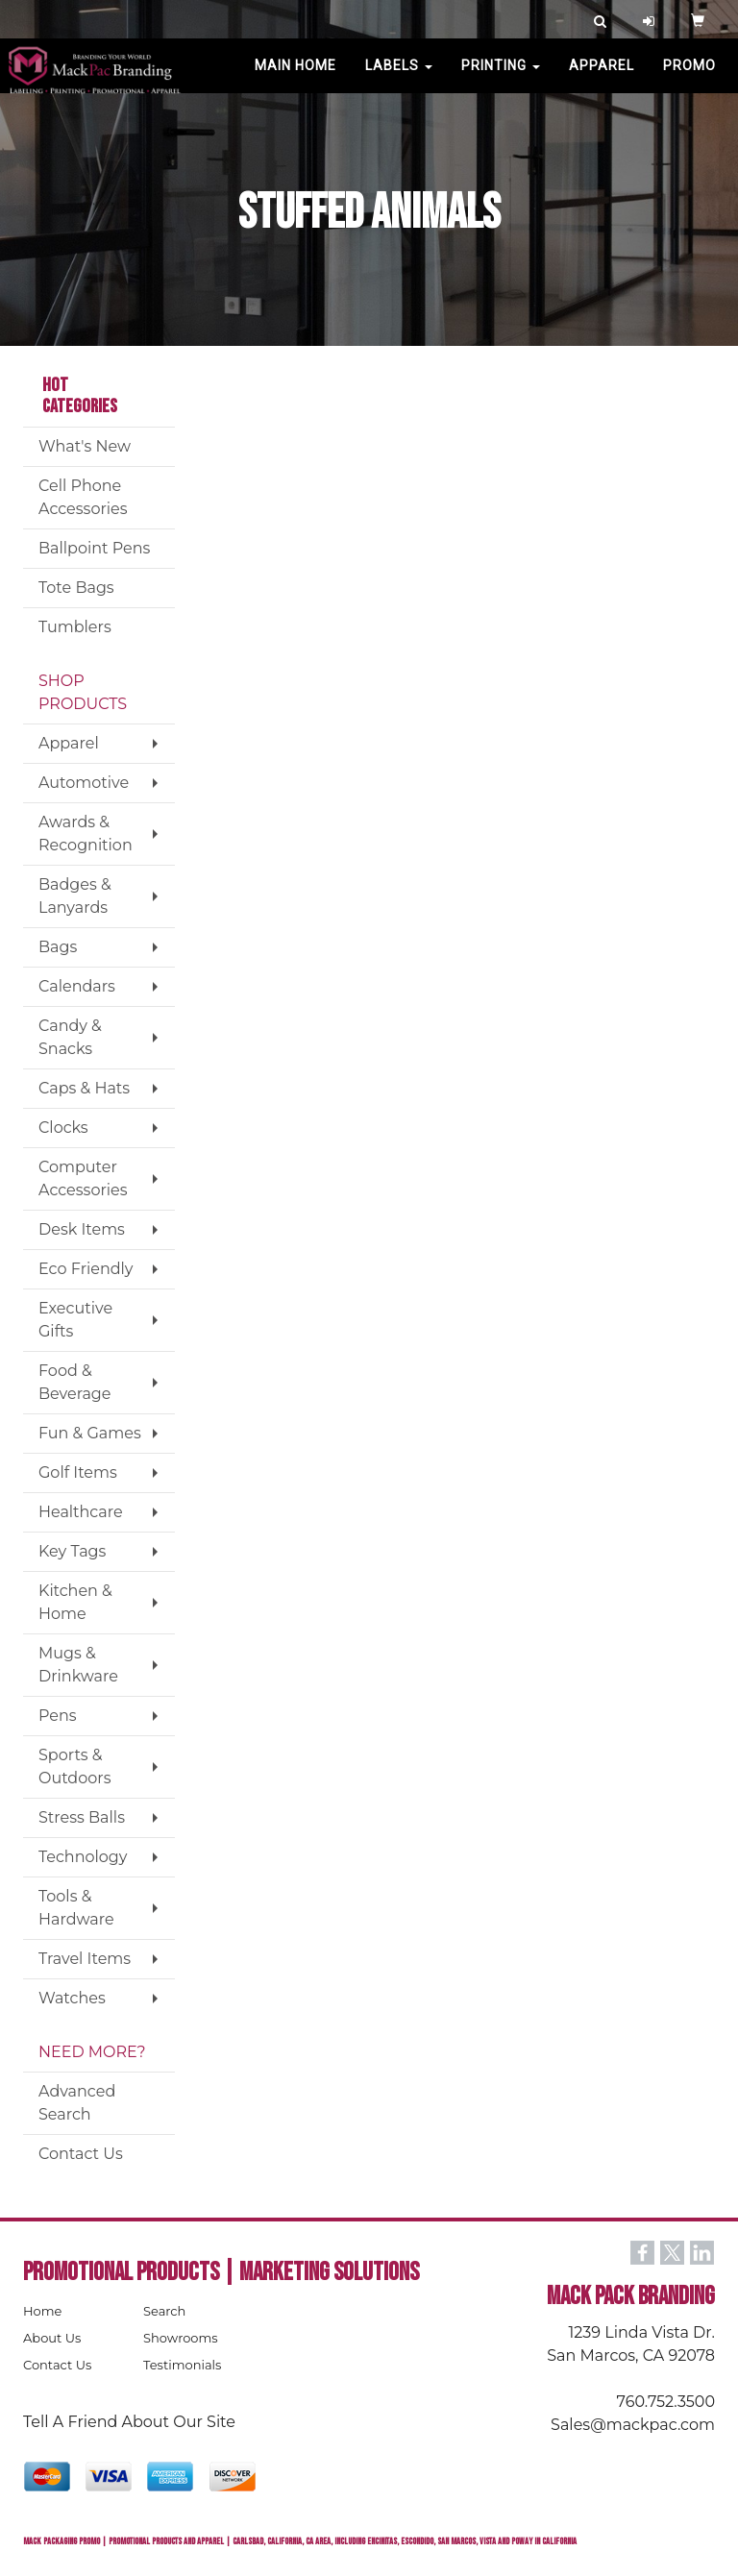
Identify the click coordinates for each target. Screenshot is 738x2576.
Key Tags (72, 1551)
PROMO (689, 77)
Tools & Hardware (76, 1907)
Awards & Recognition (85, 833)
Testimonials (182, 2364)
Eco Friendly (85, 1269)
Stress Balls (81, 1817)
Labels (398, 77)
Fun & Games (89, 1433)
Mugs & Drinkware (78, 1664)
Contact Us (80, 2154)
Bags (57, 947)
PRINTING (500, 77)
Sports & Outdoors (74, 1766)
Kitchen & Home (75, 1602)
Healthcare (80, 1512)
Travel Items (84, 1959)
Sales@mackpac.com (633, 2425)
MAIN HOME (295, 77)
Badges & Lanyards (74, 896)
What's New (84, 446)
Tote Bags (76, 587)
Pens (57, 1715)
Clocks (63, 1127)
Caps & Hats (84, 1088)
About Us (52, 2337)
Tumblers (74, 627)
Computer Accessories (83, 1178)
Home (42, 2310)
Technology (82, 1857)
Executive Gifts (75, 1319)
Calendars (76, 986)
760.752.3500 (666, 2401)
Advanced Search (76, 2102)
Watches (72, 1998)
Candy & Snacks (70, 1037)
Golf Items (77, 1472)
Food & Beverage (74, 1382)
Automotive (83, 782)
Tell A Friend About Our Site (129, 2422)
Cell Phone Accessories (83, 497)
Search (164, 2310)
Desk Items (81, 1229)
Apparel (601, 77)
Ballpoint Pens (94, 548)
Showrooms (180, 2337)
